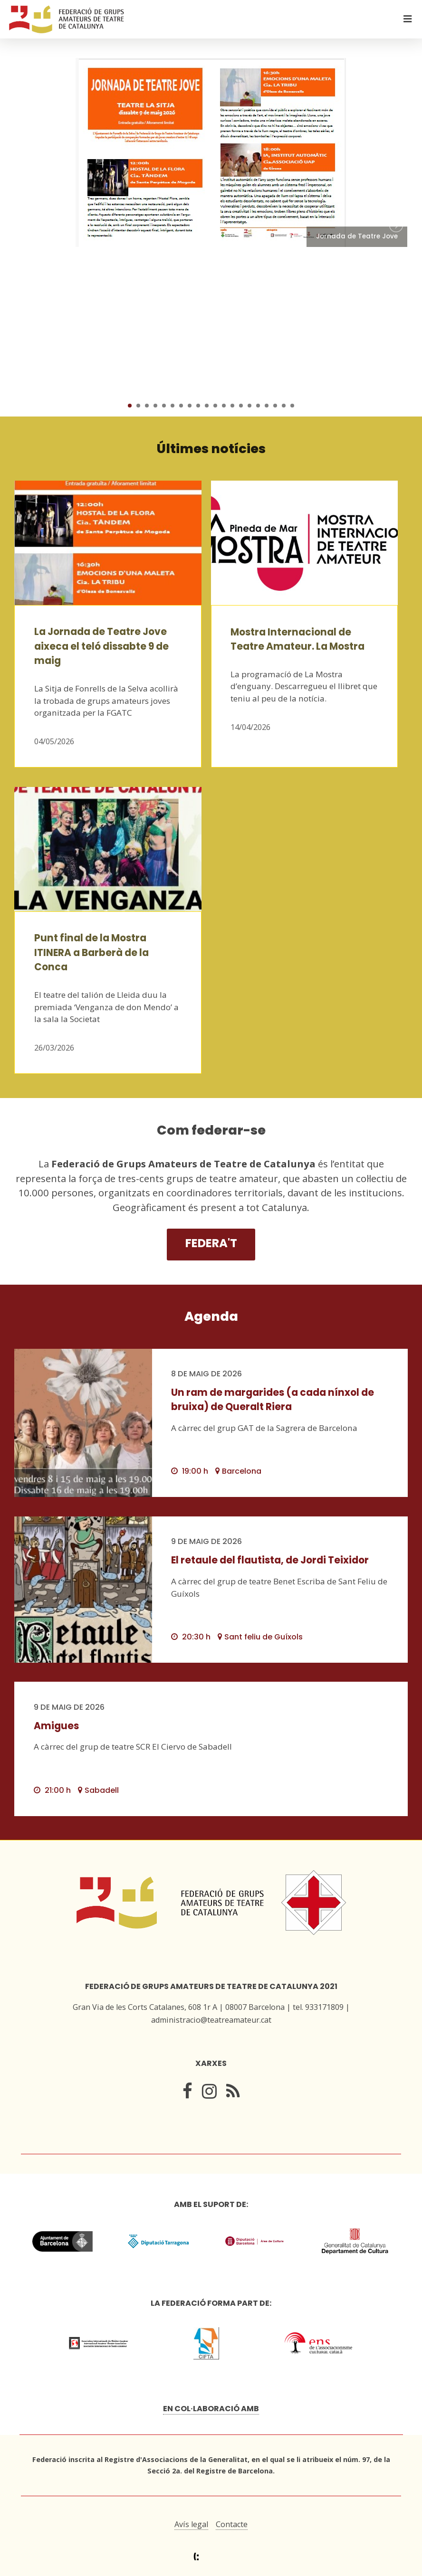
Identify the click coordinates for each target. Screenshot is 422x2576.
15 (249, 405)
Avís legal (191, 2524)
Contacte (232, 2524)
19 (284, 405)
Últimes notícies (211, 448)
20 (292, 405)
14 (241, 405)
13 (232, 405)
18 (275, 405)
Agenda (211, 1316)
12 (224, 405)
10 (207, 405)
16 (258, 405)
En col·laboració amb (211, 2408)
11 (215, 405)
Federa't (211, 1243)
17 (267, 405)
